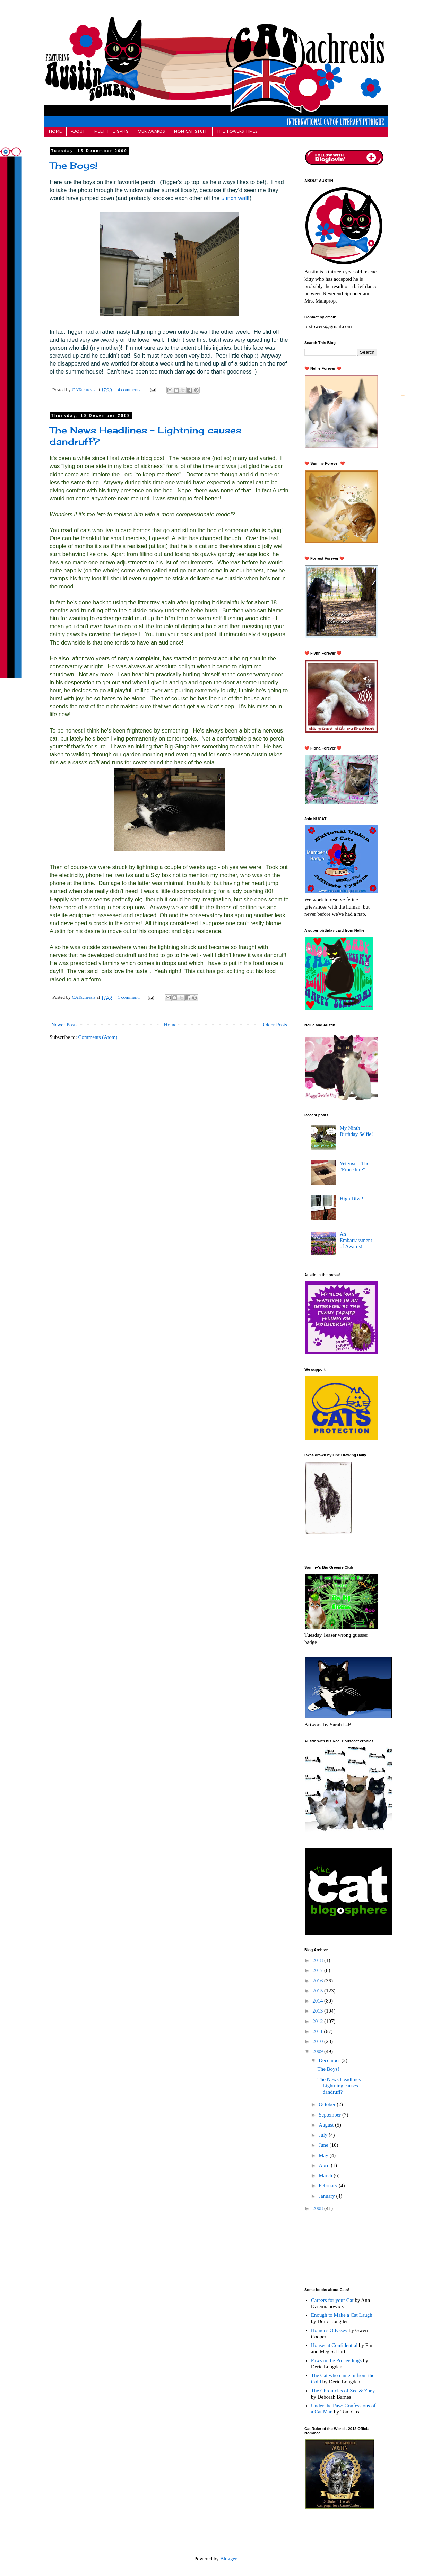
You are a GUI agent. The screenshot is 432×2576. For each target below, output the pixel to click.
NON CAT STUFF (191, 132)
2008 (318, 2208)
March (326, 2175)
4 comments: (130, 389)
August (327, 2125)
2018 (318, 1960)
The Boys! (73, 165)
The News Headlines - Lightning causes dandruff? (341, 2086)
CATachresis (84, 389)
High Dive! (351, 1198)
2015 (318, 1991)
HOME (55, 132)
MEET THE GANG (111, 132)
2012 (318, 2021)
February (329, 2185)
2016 (318, 1980)
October (328, 2104)
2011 (318, 2031)
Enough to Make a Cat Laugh (341, 2315)
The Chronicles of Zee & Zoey (343, 2390)
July (324, 2135)
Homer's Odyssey (329, 2330)
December (330, 2060)
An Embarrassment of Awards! (356, 1240)
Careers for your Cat (332, 2300)
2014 (318, 2001)
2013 (318, 2011)
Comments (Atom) (98, 1037)
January (327, 2196)
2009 (318, 2051)
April (325, 2165)
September (330, 2115)
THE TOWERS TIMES (237, 132)
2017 (318, 1970)
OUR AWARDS (151, 132)
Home (170, 1024)
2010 (318, 2041)
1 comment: (129, 997)
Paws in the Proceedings (336, 2360)
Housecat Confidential (334, 2345)
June (324, 2145)
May (324, 2155)
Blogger (228, 2558)
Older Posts (275, 1024)
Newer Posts (64, 1024)
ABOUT (78, 132)
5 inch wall (234, 198)
